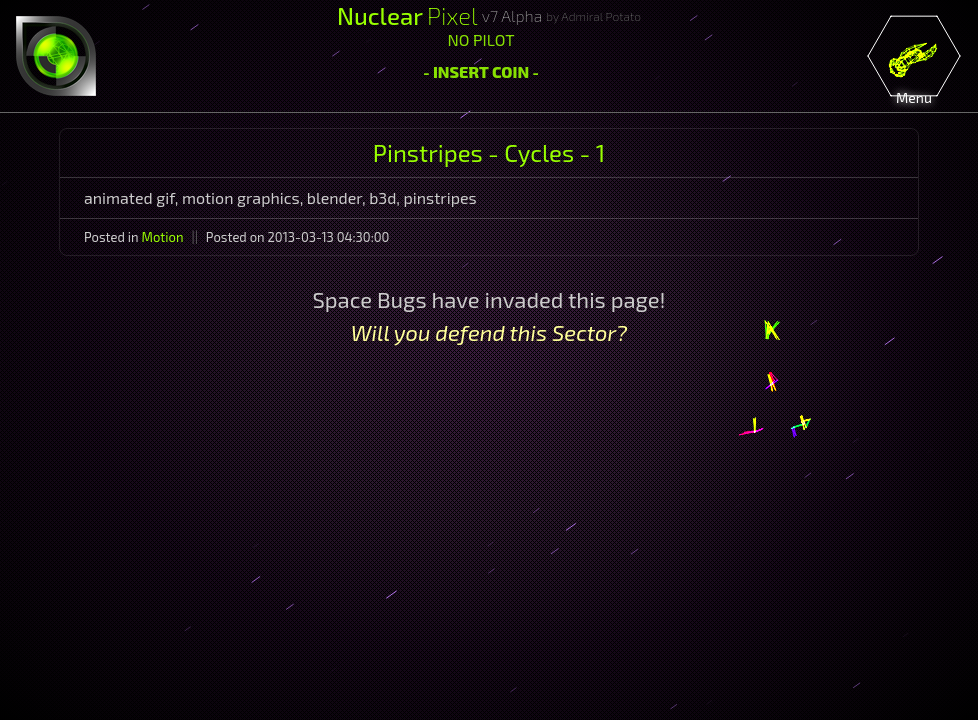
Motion (163, 237)
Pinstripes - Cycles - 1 (489, 152)
